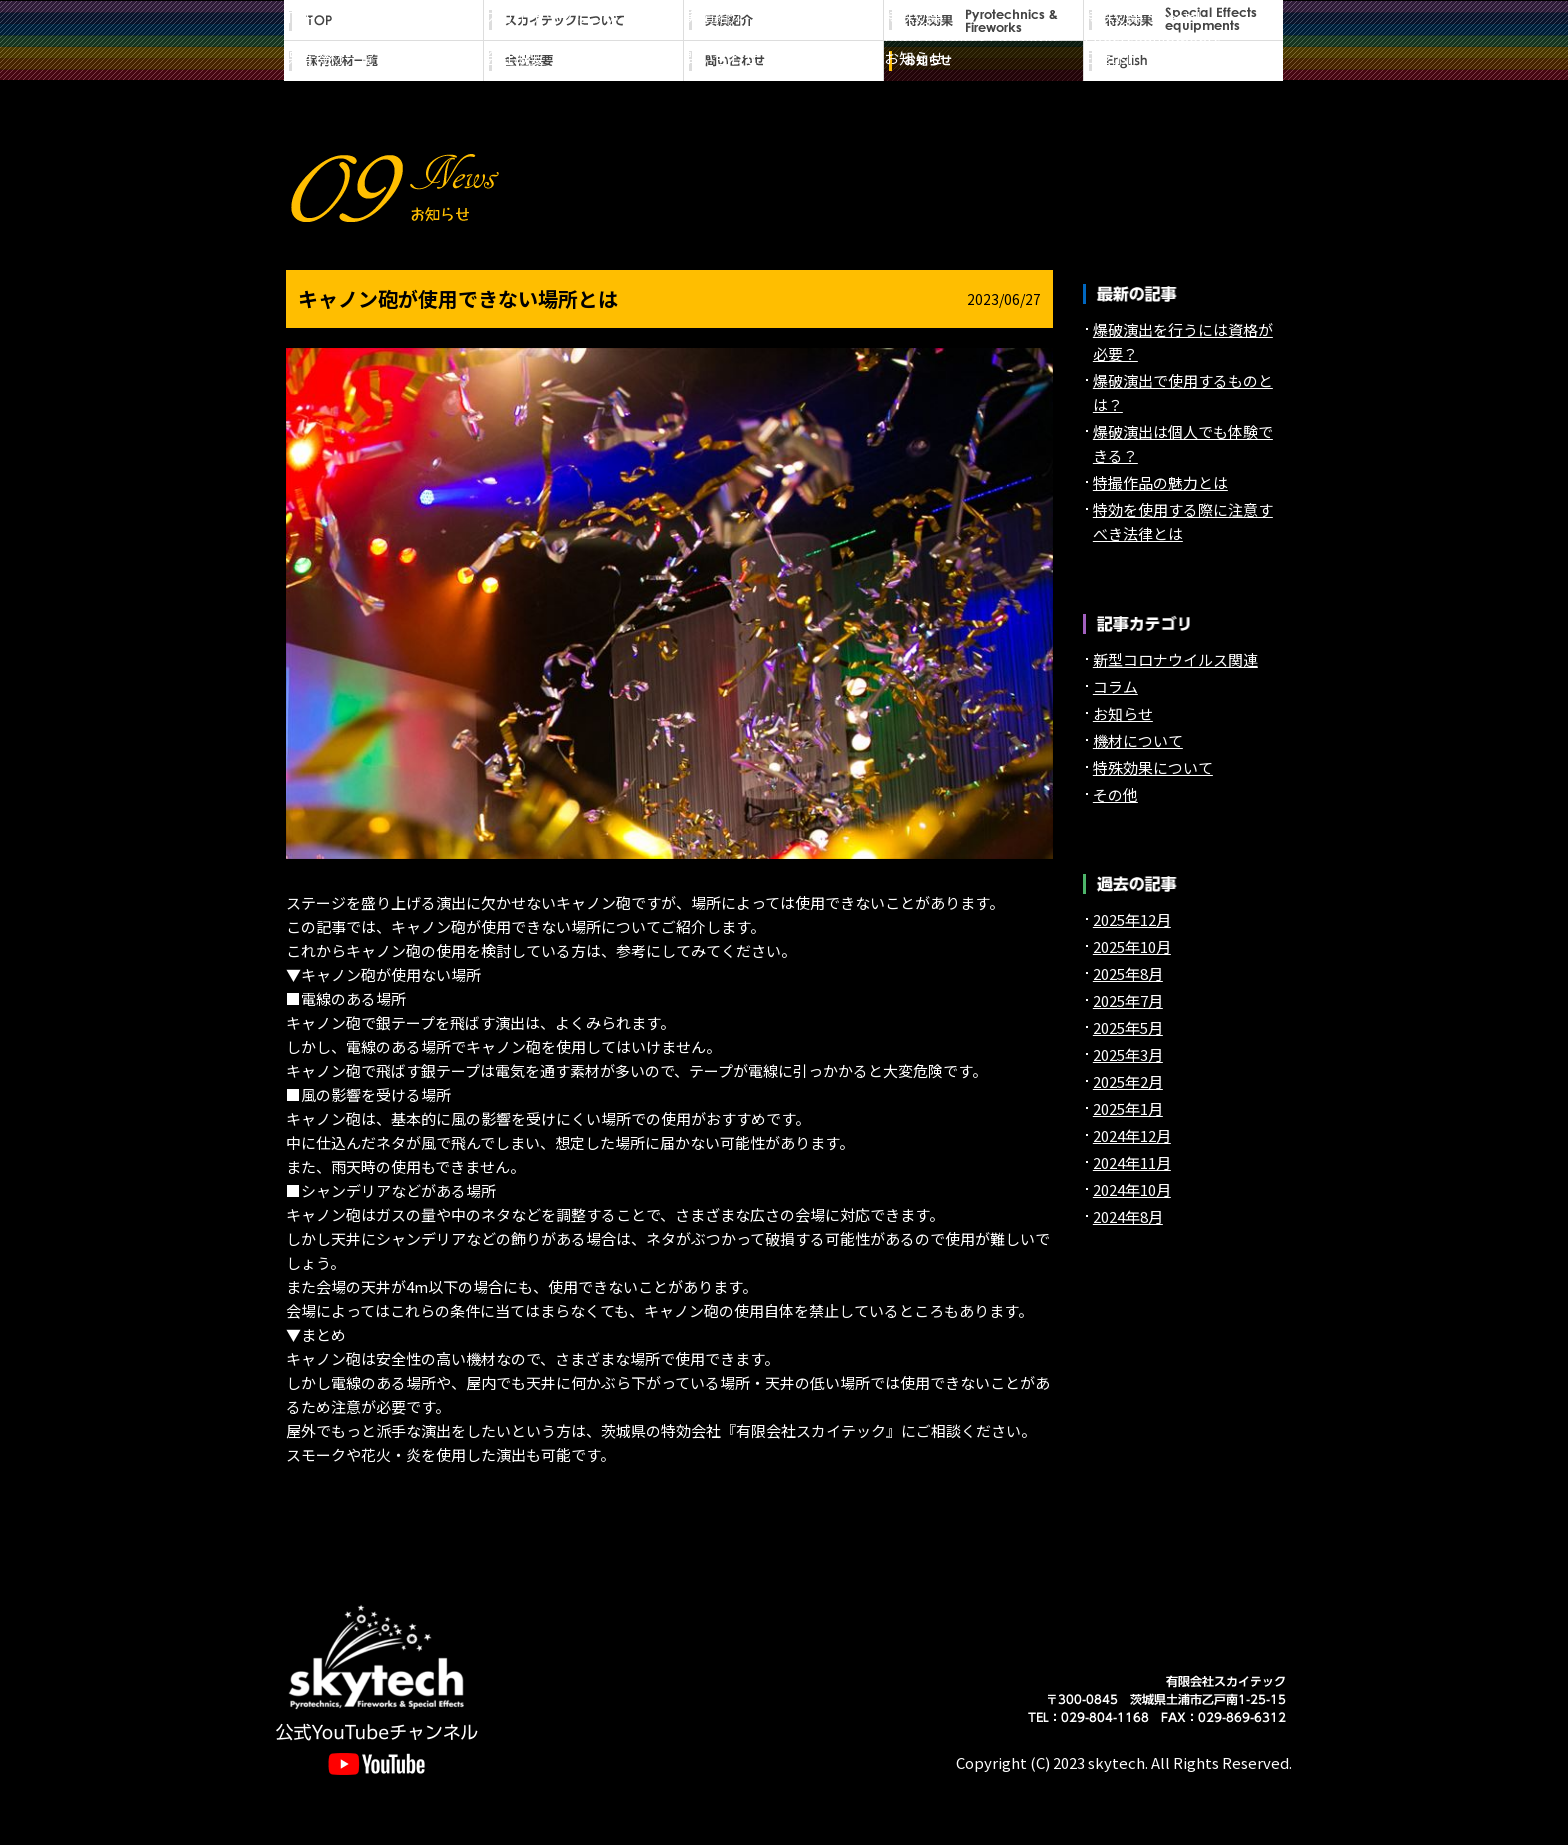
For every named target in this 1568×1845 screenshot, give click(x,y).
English (1184, 61)
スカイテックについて (584, 20)
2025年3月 (1128, 1054)
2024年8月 (1128, 1216)
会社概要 (584, 61)
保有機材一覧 (384, 61)
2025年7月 (1128, 1000)
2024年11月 (1132, 1162)
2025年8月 (1128, 973)
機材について (1138, 740)
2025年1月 (1128, 1108)
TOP (384, 20)
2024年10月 (1132, 1189)
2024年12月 (1132, 1135)
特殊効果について (1153, 767)
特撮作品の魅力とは (1160, 482)
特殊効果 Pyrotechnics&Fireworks (984, 20)
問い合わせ (784, 61)
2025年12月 (1132, 919)
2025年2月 (1128, 1081)
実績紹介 (784, 20)
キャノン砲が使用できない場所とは (458, 298)
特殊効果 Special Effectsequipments (1184, 20)
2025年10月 (1132, 946)
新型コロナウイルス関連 (1175, 659)
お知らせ (984, 61)
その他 (1115, 794)
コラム (1115, 686)
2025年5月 (1128, 1027)
